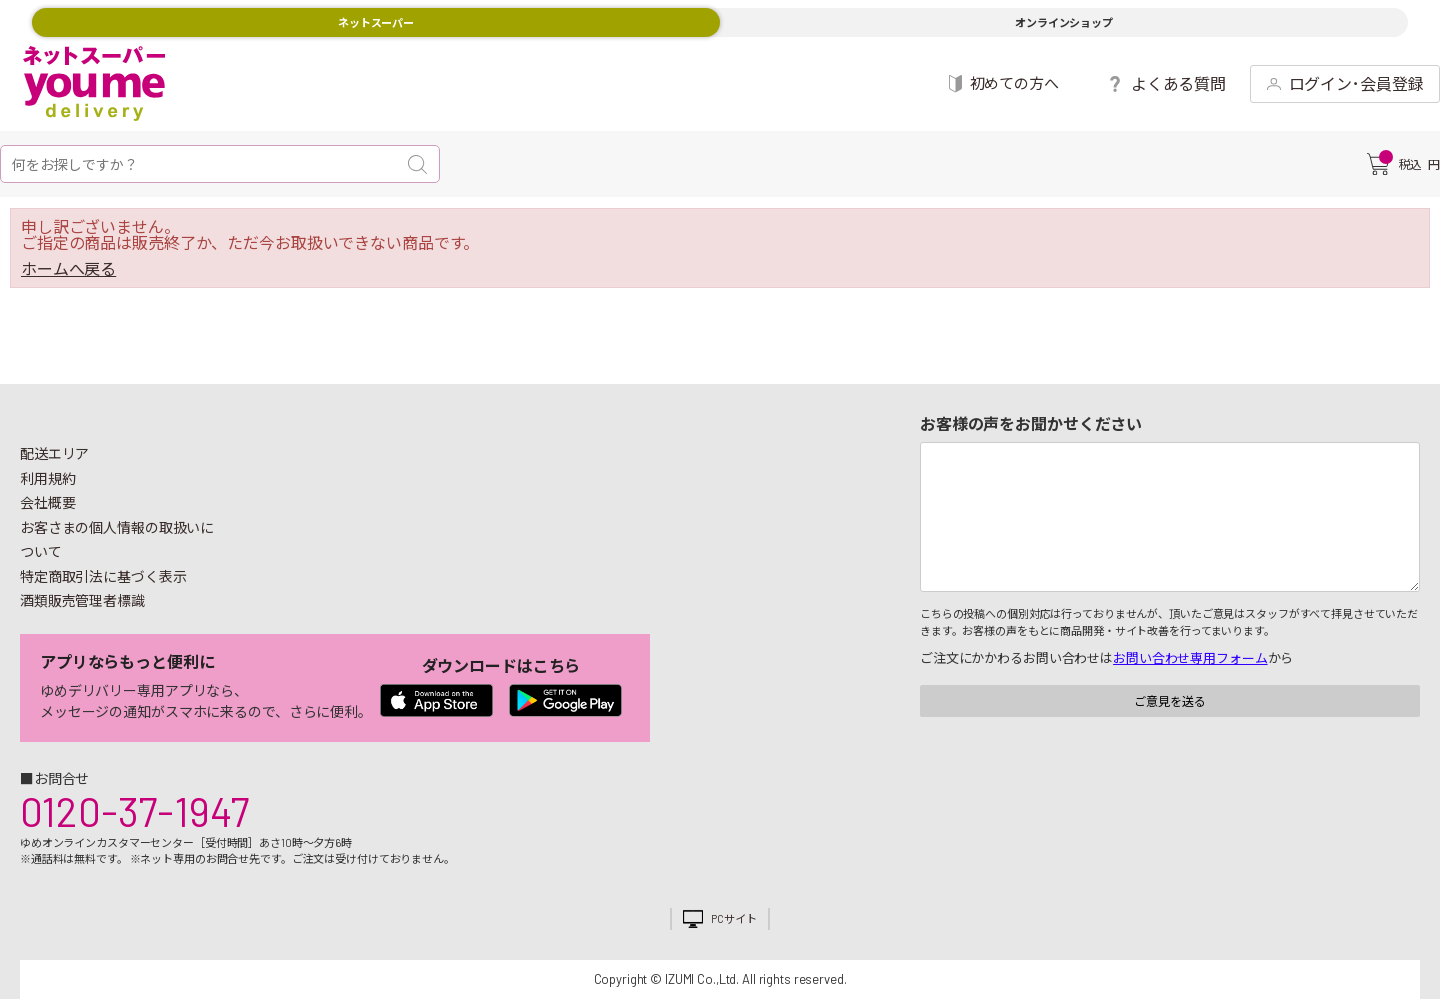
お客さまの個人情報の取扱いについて (117, 540)
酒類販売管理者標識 (82, 600)
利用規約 (48, 478)
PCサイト (733, 918)
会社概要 (48, 502)
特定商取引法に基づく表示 (103, 576)
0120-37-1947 (134, 811)
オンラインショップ (1064, 22)
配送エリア (54, 453)
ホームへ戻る (68, 269)
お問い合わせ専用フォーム (1190, 658)
